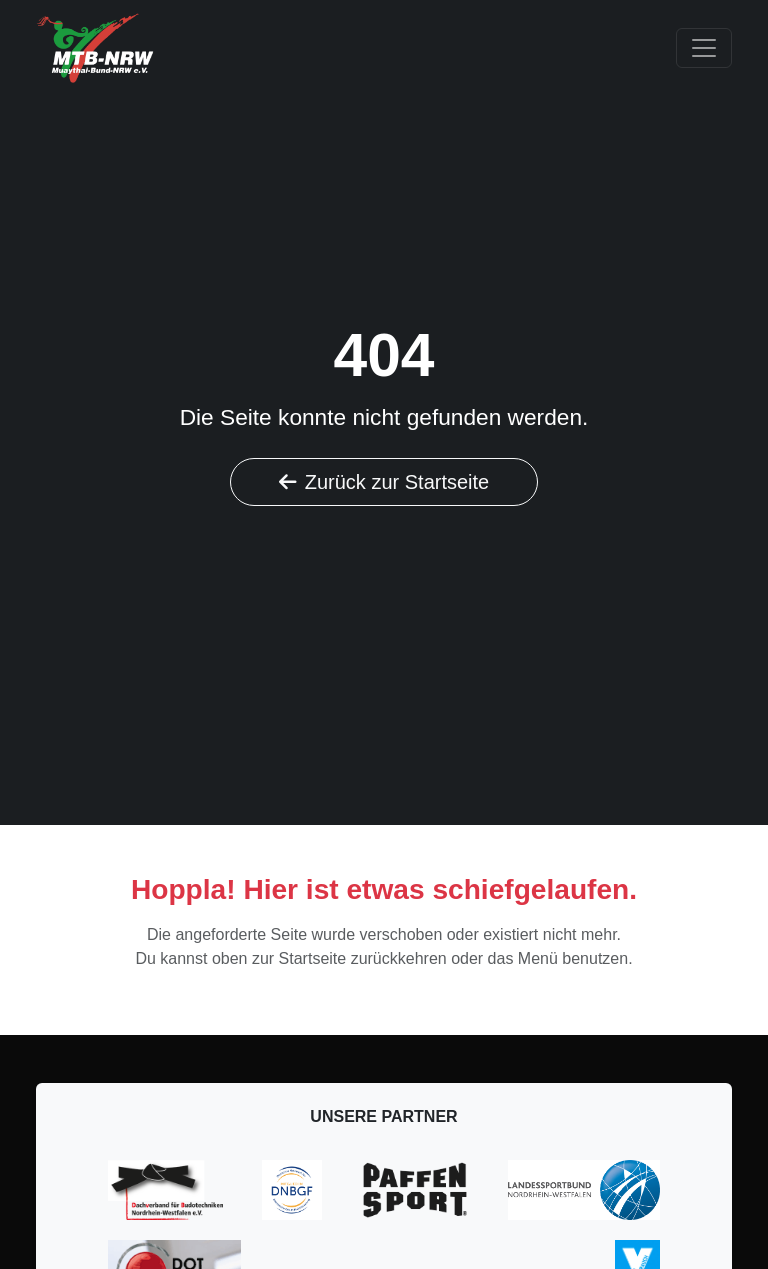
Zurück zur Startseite (384, 482)
